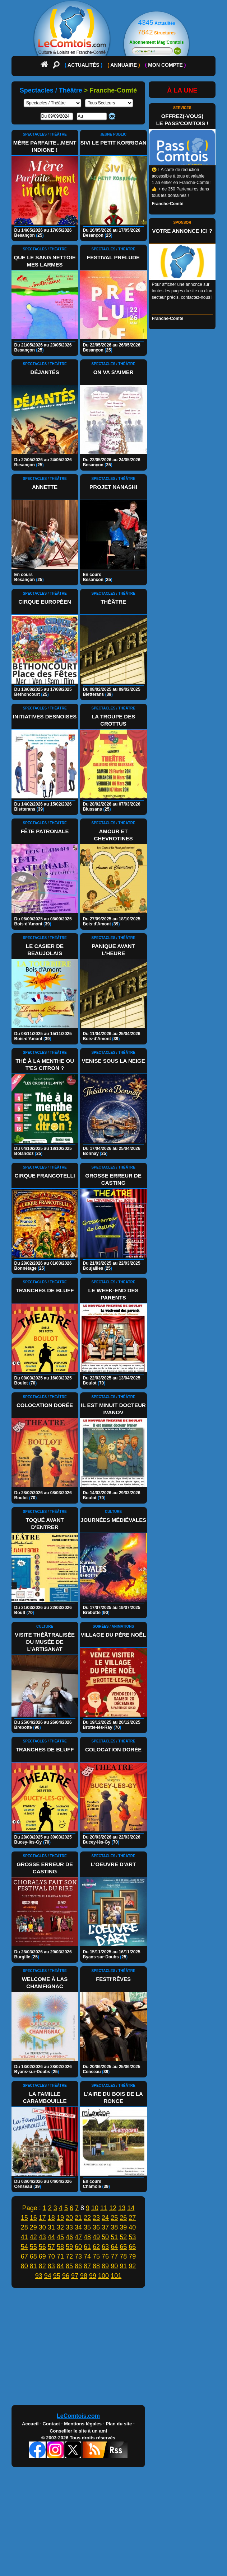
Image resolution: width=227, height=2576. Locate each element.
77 (114, 2256)
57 (51, 2246)
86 (78, 2266)
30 (42, 2227)
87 (87, 2266)
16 (33, 2217)
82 (42, 2266)
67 (24, 2256)
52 (123, 2237)
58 (60, 2246)
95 (56, 2275)
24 (105, 2217)
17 (42, 2217)
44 (51, 2237)
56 (42, 2246)
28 (24, 2227)
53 (132, 2237)
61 (87, 2246)
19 (60, 2217)
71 (60, 2256)
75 (96, 2256)
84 (60, 2266)
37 (105, 2227)
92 (132, 2266)
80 (24, 2266)
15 (24, 2217)
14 (130, 2208)
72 (69, 2256)
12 (112, 2208)
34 (78, 2227)
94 (47, 2275)
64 (114, 2246)
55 (33, 2246)
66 (132, 2246)
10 (94, 2208)
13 (121, 2208)
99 (92, 2275)
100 (103, 2275)
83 (51, 2266)
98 (83, 2275)
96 (65, 2275)
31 (51, 2227)
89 (105, 2266)
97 (74, 2275)
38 (114, 2227)
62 (96, 2246)
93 (38, 2275)
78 (123, 2256)
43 (42, 2237)
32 (60, 2227)
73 (78, 2256)
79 (132, 2256)
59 (69, 2246)
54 (24, 2246)
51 (114, 2237)
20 (69, 2217)
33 (69, 2227)
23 (96, 2217)
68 (33, 2256)
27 (132, 2217)
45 (60, 2237)
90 (114, 2266)
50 (105, 2237)
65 (123, 2246)
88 (96, 2266)
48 (87, 2237)
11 (103, 2208)
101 (116, 2275)
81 (33, 2266)
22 (87, 2217)
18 (51, 2217)
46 (69, 2237)
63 (105, 2246)
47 (78, 2237)
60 (78, 2246)
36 (96, 2227)
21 (78, 2217)
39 (123, 2227)
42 (33, 2237)
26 (123, 2217)
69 (42, 2256)
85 (69, 2266)
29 (33, 2227)
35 (87, 2227)
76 (105, 2256)
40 (132, 2227)
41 (24, 2237)
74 (87, 2256)
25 (114, 2217)
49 (96, 2237)
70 (51, 2256)
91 (123, 2266)
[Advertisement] (113, 2348)
